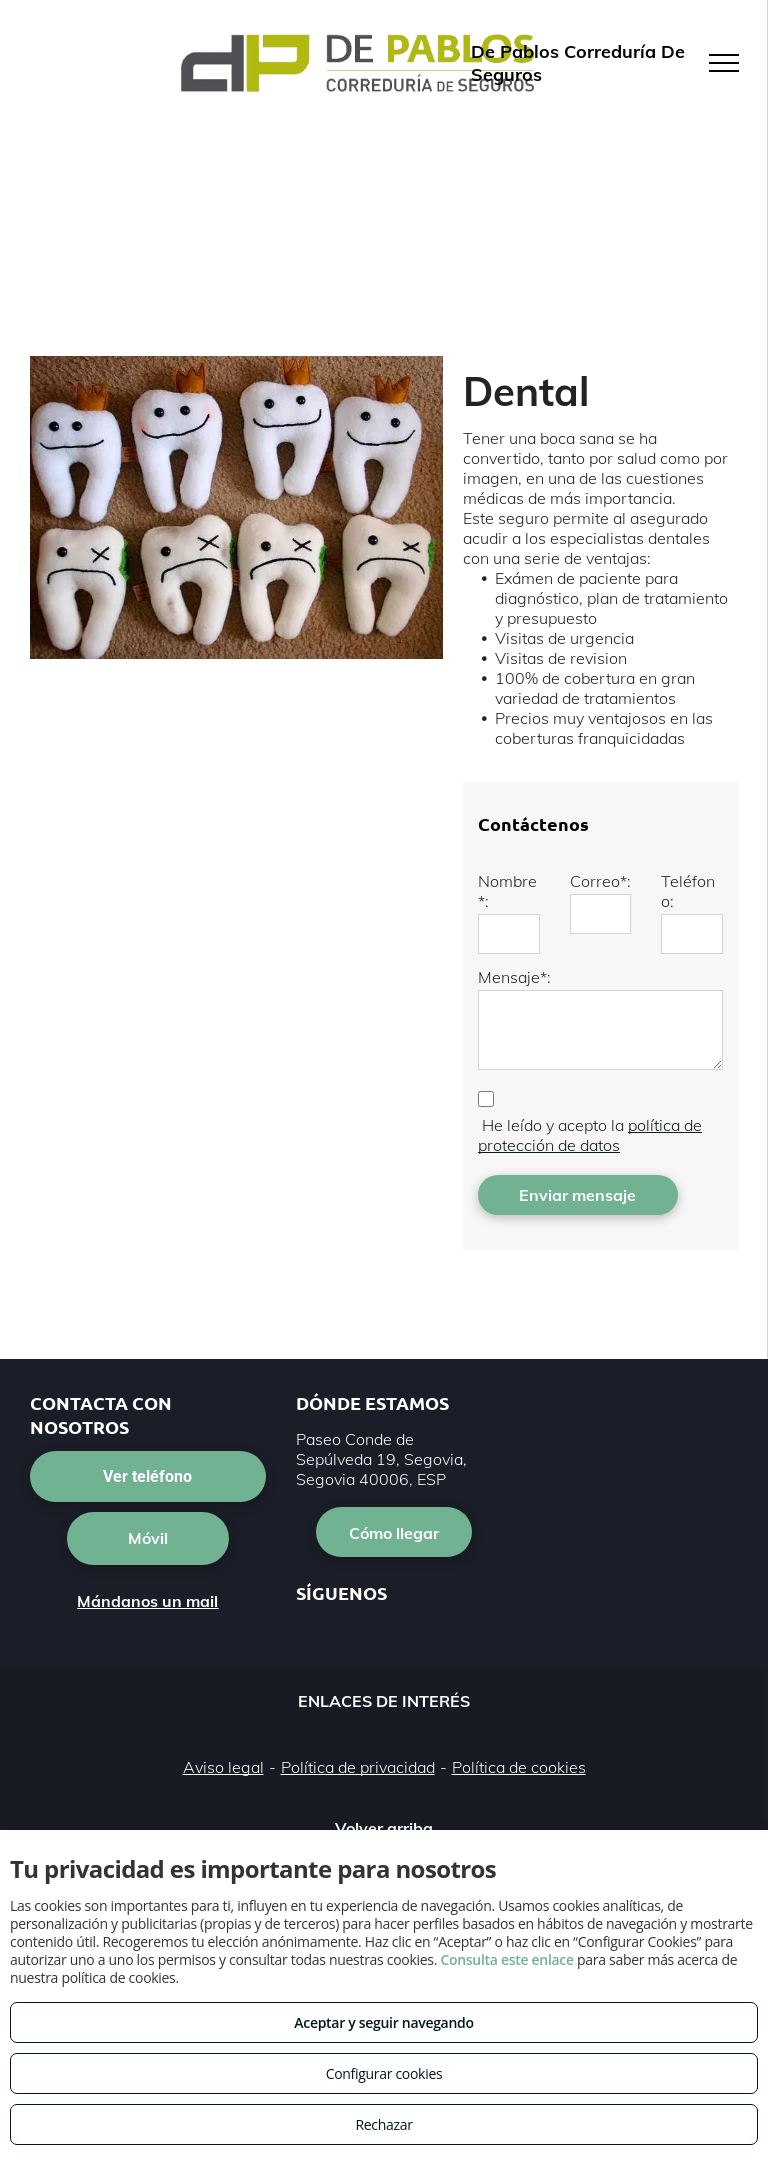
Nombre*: (507, 891)
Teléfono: (688, 891)
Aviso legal (223, 1767)
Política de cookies (519, 1767)
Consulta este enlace (506, 1959)
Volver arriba (384, 1828)
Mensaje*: (514, 977)
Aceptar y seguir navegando (383, 2022)
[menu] (724, 63)
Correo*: (600, 881)
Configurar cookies (384, 2073)
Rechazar (383, 2124)
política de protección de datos (590, 1135)
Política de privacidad (358, 1767)
